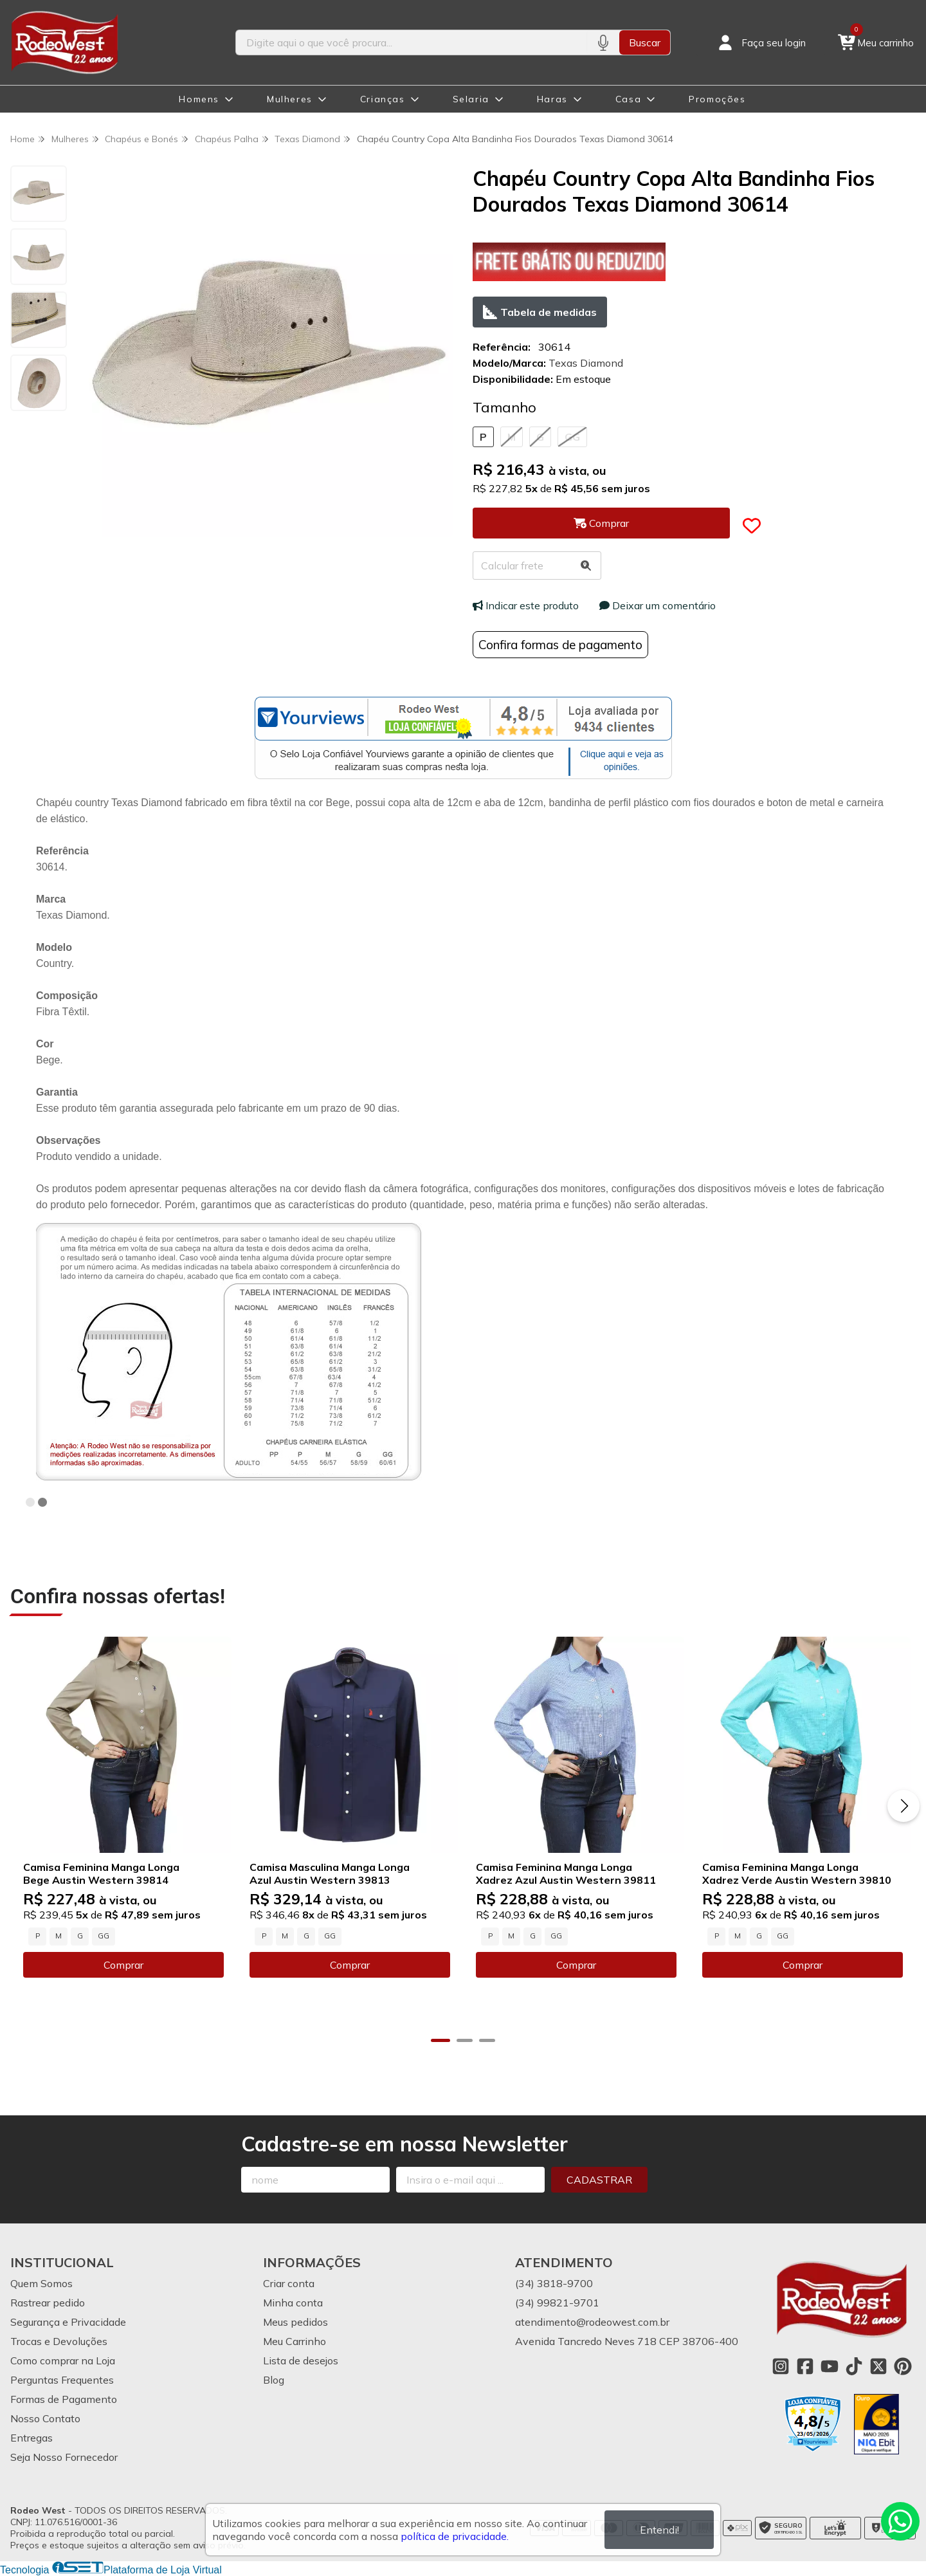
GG (572, 436)
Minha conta (293, 2302)
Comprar (123, 1964)
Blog (273, 2379)
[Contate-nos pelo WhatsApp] (900, 2521)
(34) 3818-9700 (554, 2283)
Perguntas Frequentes (62, 2379)
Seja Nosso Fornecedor (64, 2457)
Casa (628, 99)
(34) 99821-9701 (557, 2302)
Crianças (382, 99)
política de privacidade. (455, 2536)
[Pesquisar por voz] (602, 42)
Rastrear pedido (47, 2302)
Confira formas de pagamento (560, 644)
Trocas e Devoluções (58, 2341)
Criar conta (288, 2283)
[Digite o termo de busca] (411, 42)
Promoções (717, 99)
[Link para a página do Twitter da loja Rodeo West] (878, 2366)
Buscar (644, 42)
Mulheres (290, 99)
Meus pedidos (295, 2321)
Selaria (471, 99)
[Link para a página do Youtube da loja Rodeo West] (830, 2366)
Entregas (31, 2437)
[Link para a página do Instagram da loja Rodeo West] (781, 2366)
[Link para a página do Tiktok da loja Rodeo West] (854, 2366)
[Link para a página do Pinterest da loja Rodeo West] (903, 2366)
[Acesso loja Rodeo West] (760, 42)
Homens (199, 99)
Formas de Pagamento (63, 2399)
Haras (552, 99)
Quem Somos (41, 2283)
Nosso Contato (45, 2418)
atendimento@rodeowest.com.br (592, 2321)
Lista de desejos (300, 2360)
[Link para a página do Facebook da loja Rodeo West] (805, 2366)
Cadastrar (599, 2179)
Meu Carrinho (294, 2341)
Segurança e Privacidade (68, 2321)
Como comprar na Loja (62, 2360)
